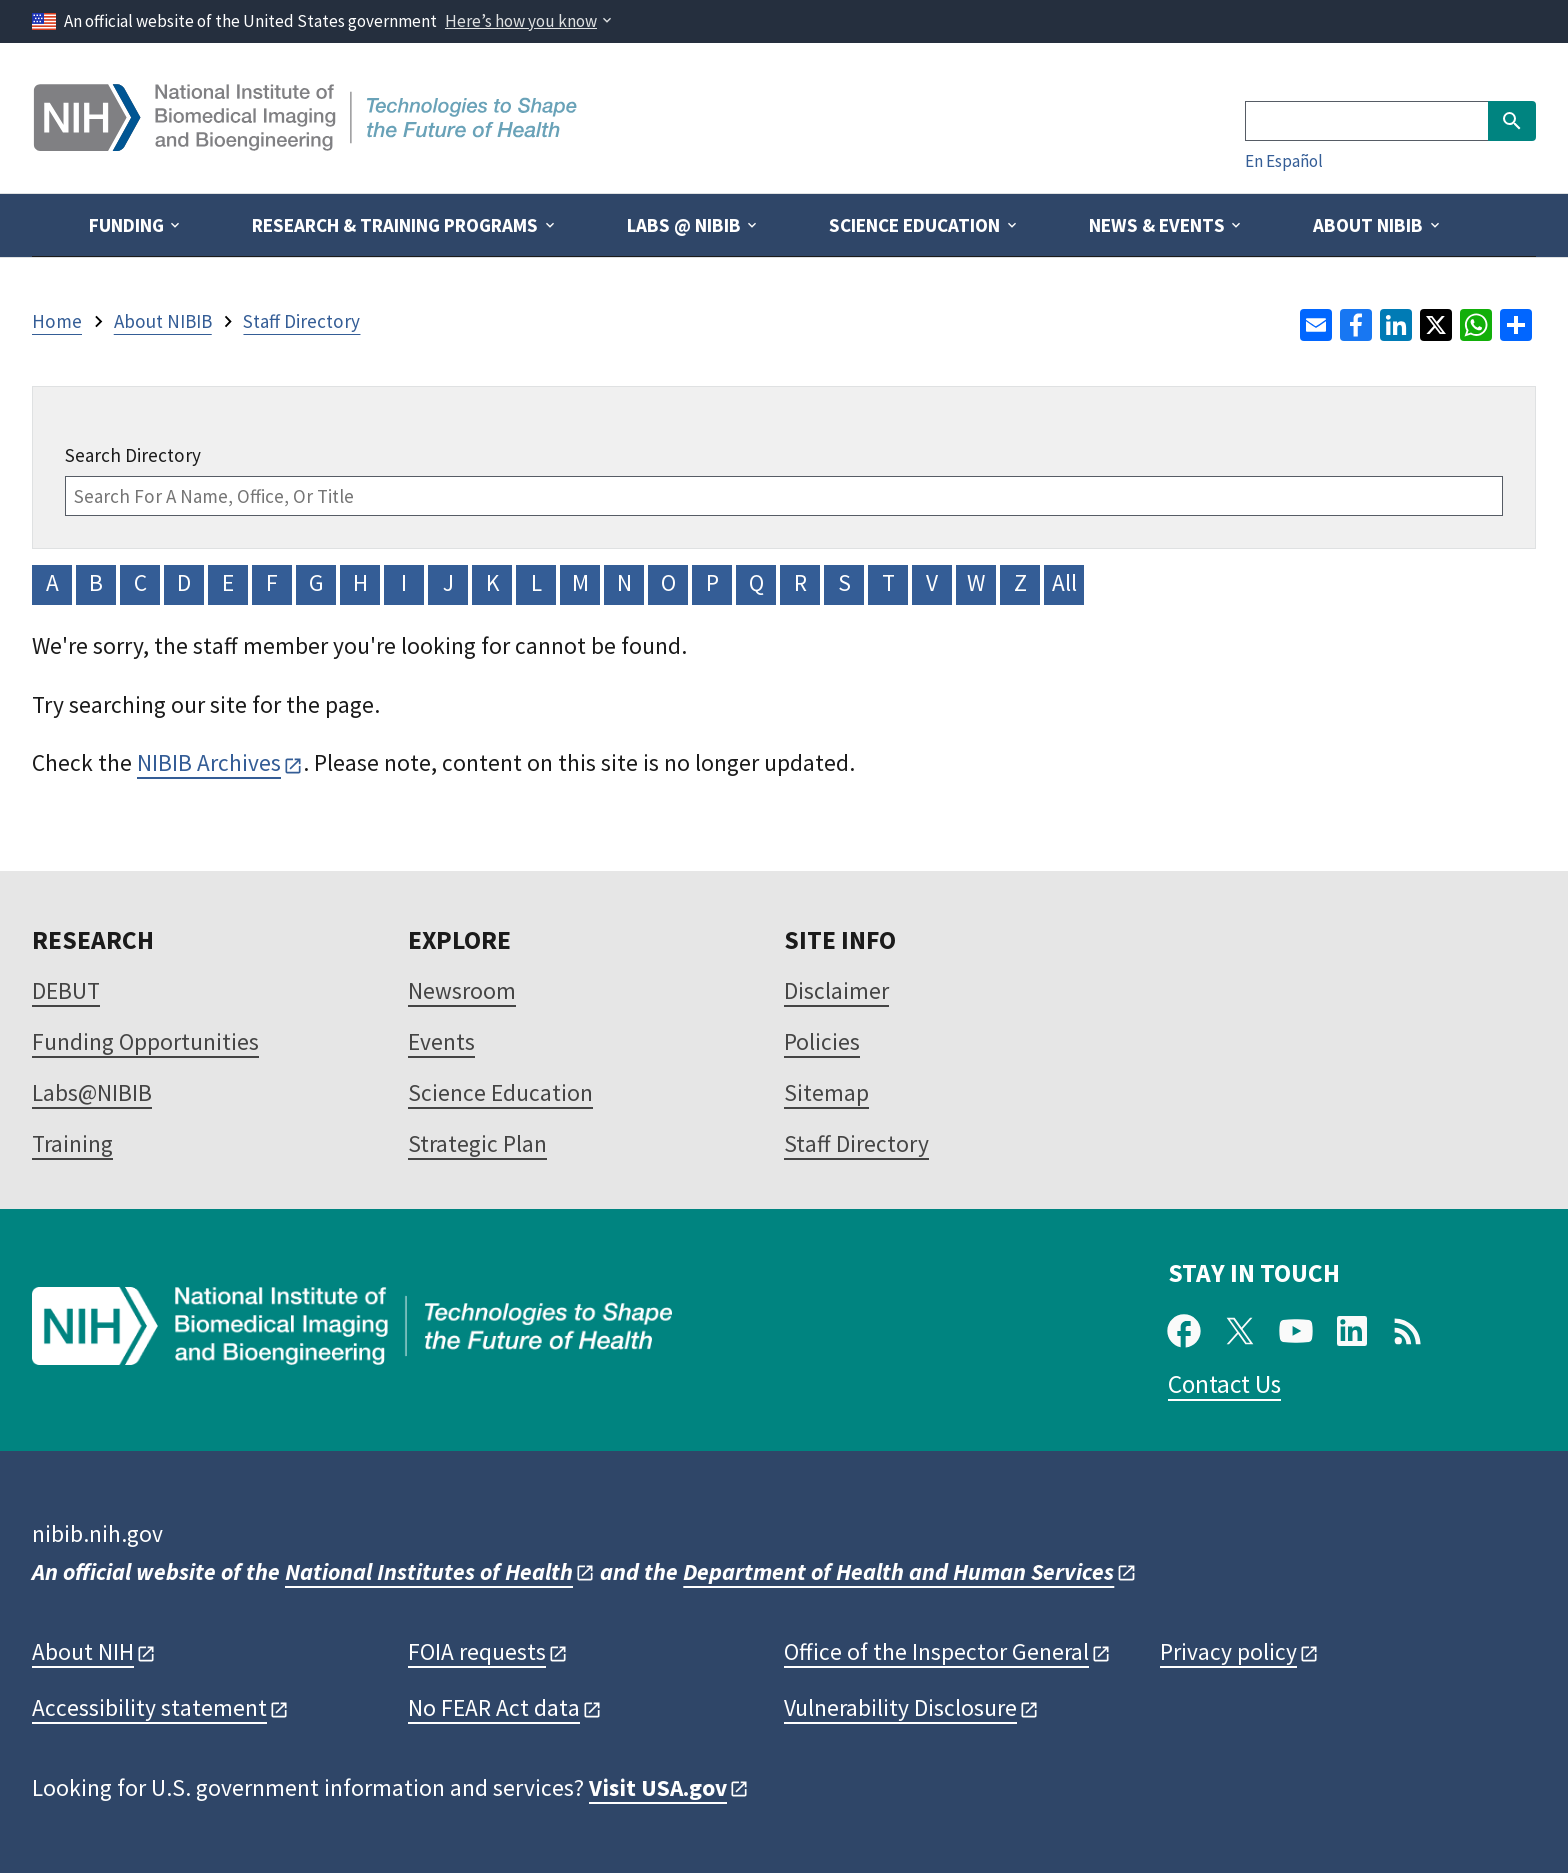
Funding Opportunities (145, 1041)
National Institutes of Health (429, 1571)
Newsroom (462, 990)
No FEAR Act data (494, 1707)
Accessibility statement (149, 1707)
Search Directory (133, 455)
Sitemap (826, 1092)
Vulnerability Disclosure (900, 1707)
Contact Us (1224, 1384)
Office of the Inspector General (936, 1651)
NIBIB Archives (209, 762)
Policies (822, 1041)
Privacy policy (1228, 1651)
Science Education (500, 1092)
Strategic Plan (477, 1143)
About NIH (83, 1651)
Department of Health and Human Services (898, 1571)
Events (441, 1041)
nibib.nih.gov (97, 1533)
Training (72, 1143)
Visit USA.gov (658, 1787)
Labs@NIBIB (92, 1092)
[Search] (1366, 121)
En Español (1284, 161)
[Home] (307, 143)
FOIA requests (477, 1651)
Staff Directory (856, 1143)
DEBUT (66, 990)
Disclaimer (836, 990)
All (1064, 582)
